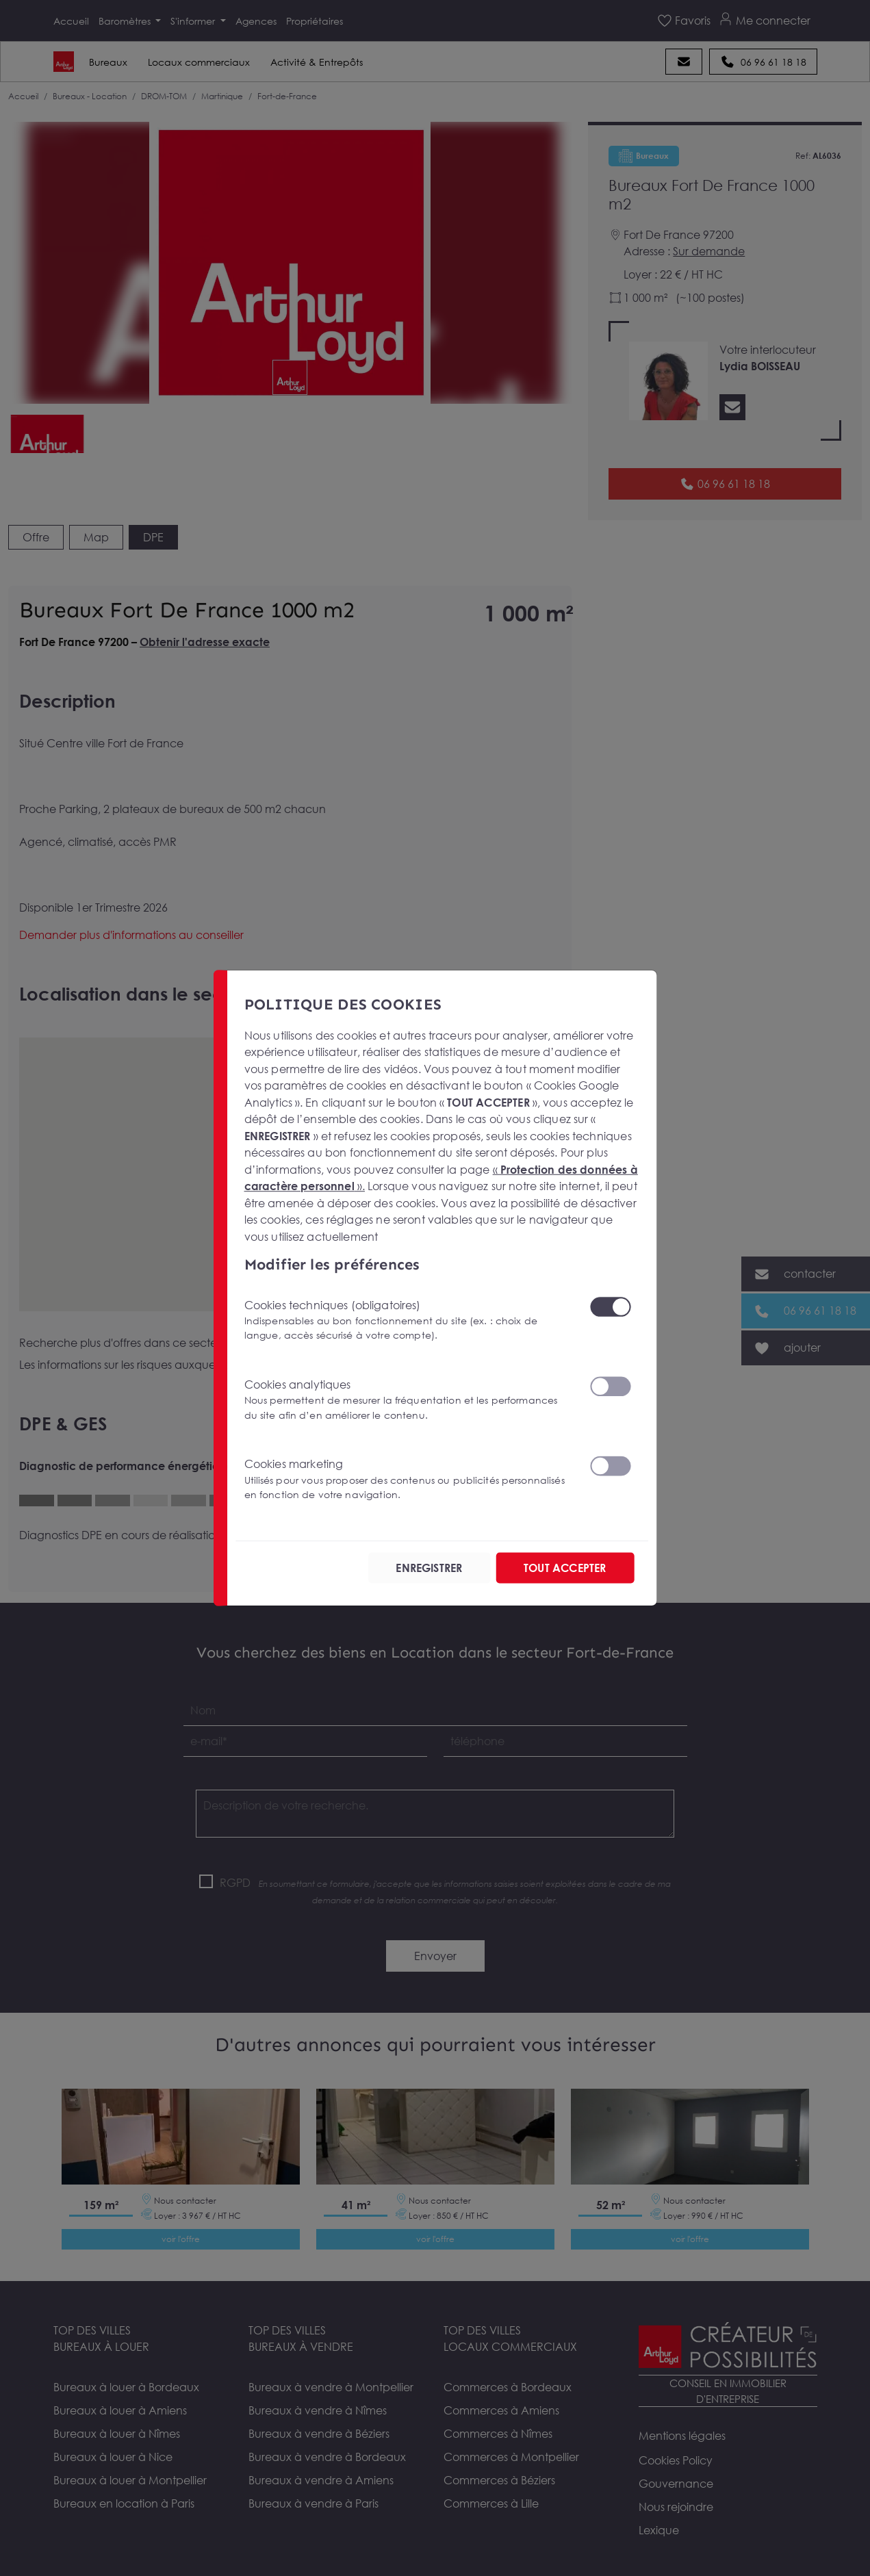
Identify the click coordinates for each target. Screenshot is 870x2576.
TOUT (565, 1568)
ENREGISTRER (429, 1568)
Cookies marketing (408, 1479)
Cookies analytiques (408, 1400)
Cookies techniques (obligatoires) (408, 1320)
